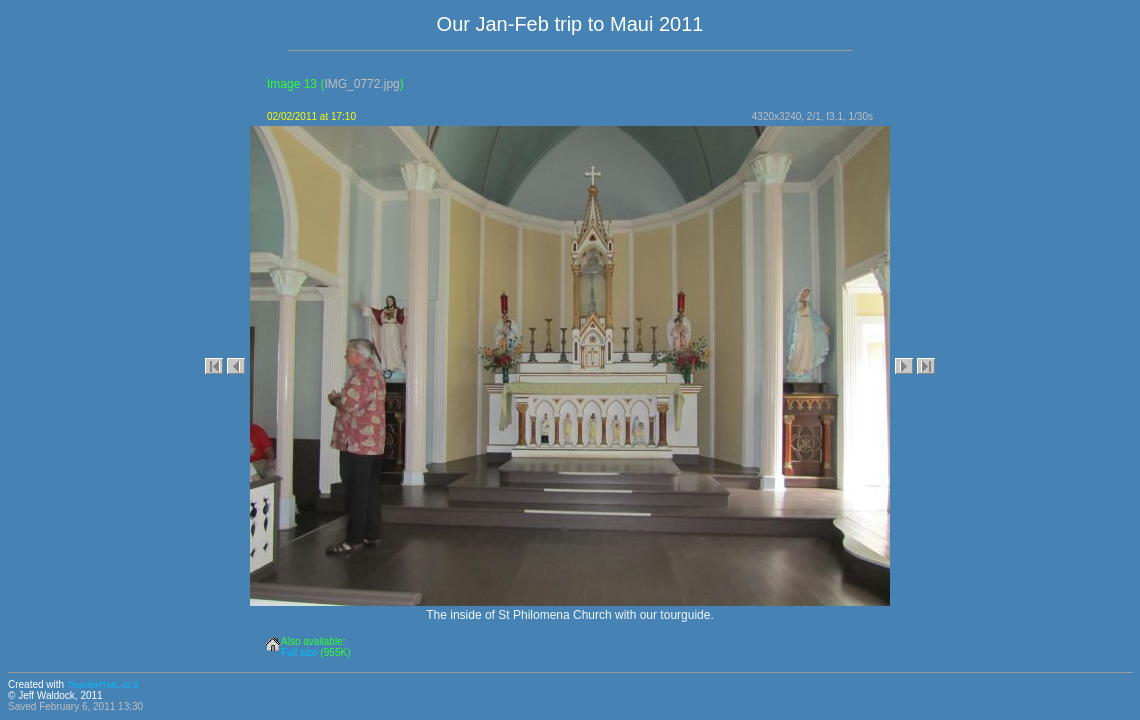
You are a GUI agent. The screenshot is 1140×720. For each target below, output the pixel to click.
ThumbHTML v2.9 (103, 685)
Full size (299, 652)
